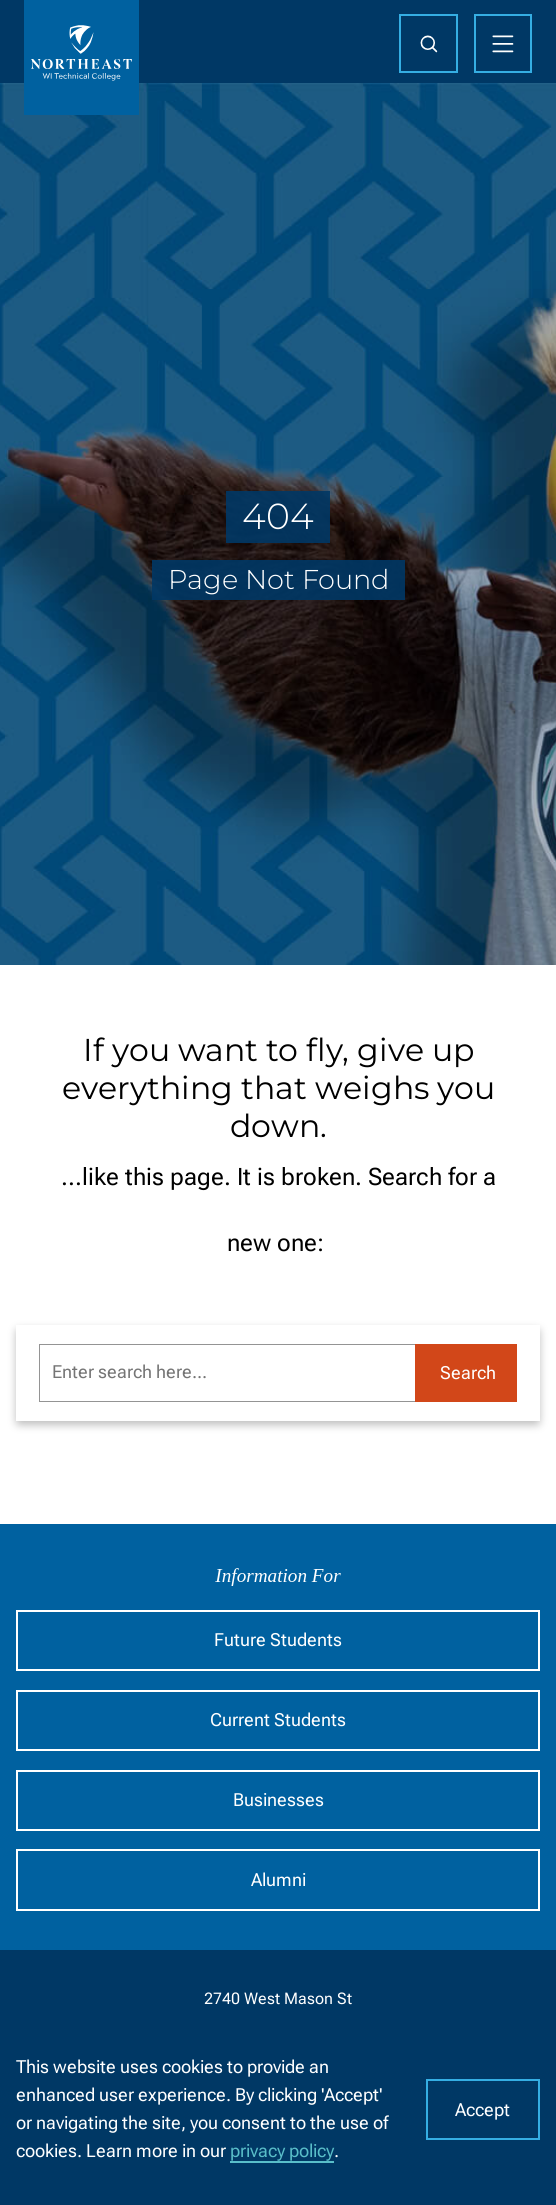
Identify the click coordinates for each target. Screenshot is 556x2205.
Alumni (278, 1880)
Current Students (278, 1720)
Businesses (278, 1800)
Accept (482, 2110)
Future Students (278, 1640)
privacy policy (282, 2151)
